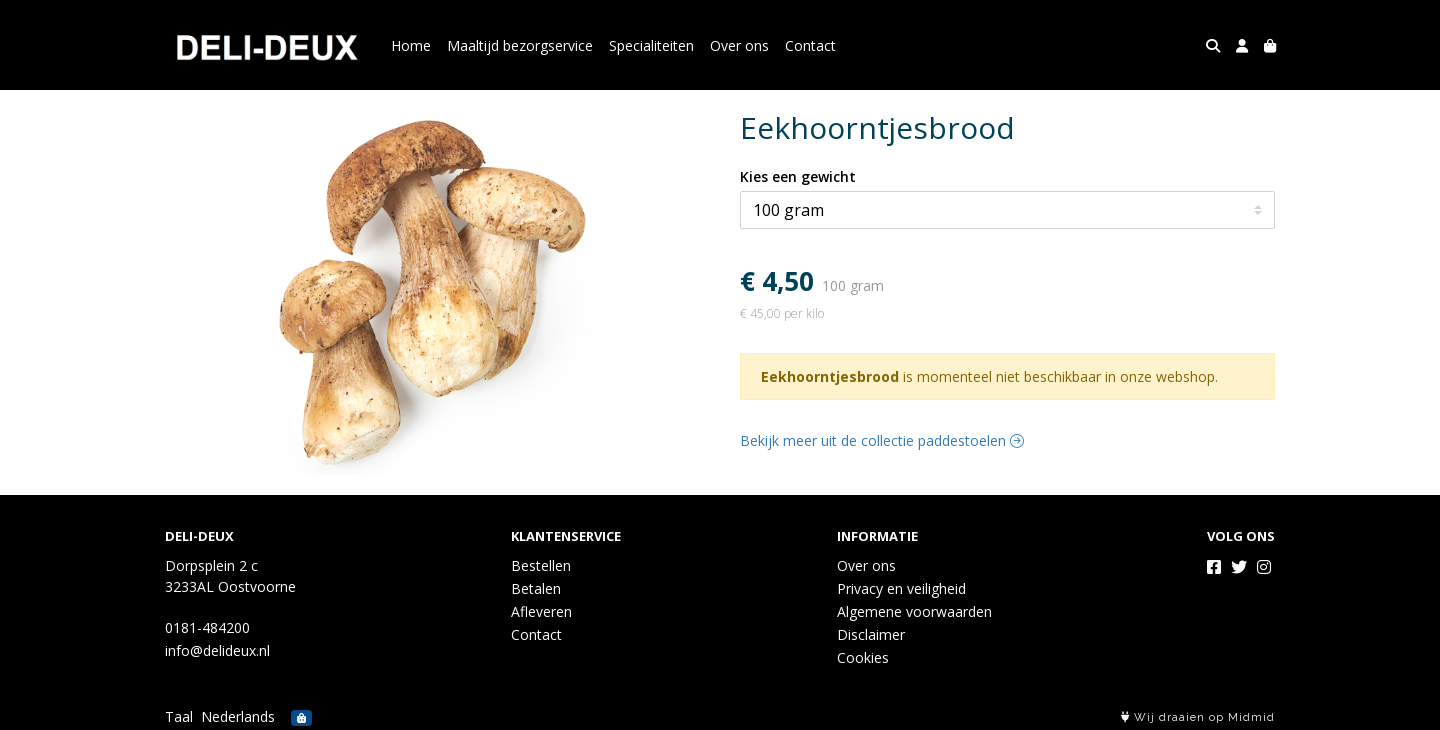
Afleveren (541, 611)
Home (411, 45)
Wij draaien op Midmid (1198, 717)
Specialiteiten (651, 45)
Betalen (536, 588)
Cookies (863, 657)
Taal (179, 716)
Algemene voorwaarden (914, 611)
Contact (810, 45)
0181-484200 (207, 627)
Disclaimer (871, 634)
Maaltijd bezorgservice (520, 45)
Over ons (739, 45)
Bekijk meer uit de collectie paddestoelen (882, 440)
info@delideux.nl (217, 650)
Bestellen (541, 565)
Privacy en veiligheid (901, 588)
